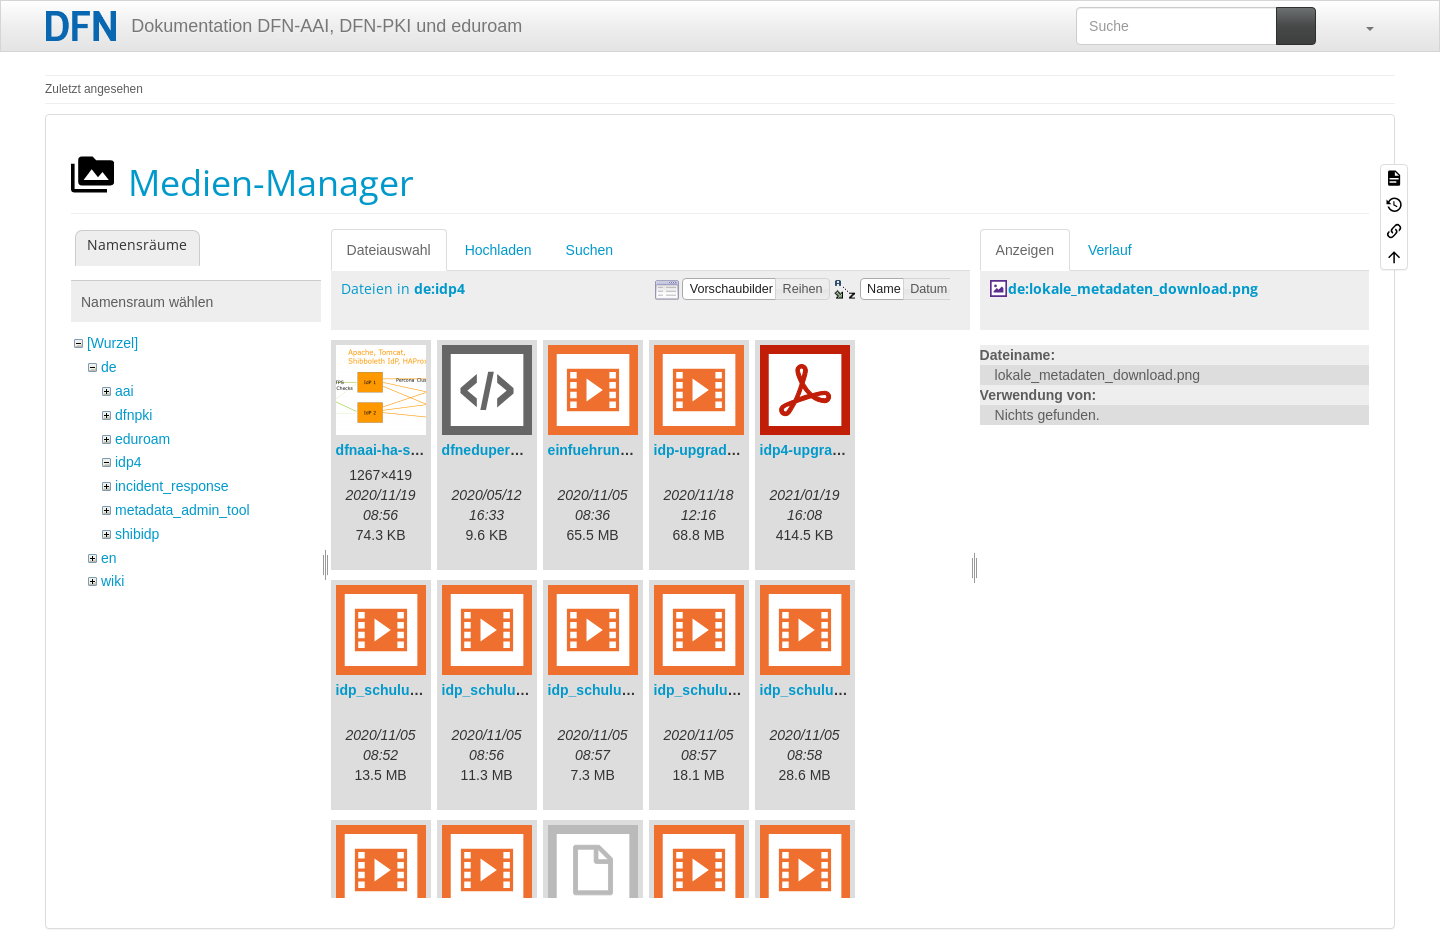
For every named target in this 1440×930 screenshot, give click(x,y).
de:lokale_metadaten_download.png (1133, 288)
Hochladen (498, 250)
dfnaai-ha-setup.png (403, 450)
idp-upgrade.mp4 (711, 450)
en (109, 558)
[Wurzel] (112, 343)
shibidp (137, 534)
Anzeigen (1025, 250)
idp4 (128, 462)
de (109, 367)
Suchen (589, 250)
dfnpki (133, 415)
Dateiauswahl (389, 250)
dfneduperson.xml (502, 450)
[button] (1360, 26)
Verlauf (1110, 250)
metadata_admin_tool (182, 510)
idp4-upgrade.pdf (817, 450)
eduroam (142, 439)
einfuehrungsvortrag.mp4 (633, 450)
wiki (112, 581)
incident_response (172, 486)
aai (124, 391)
